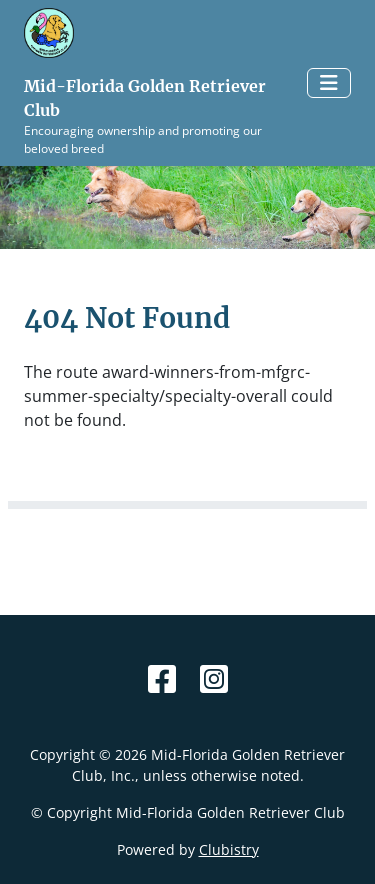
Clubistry (229, 849)
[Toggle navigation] (329, 83)
